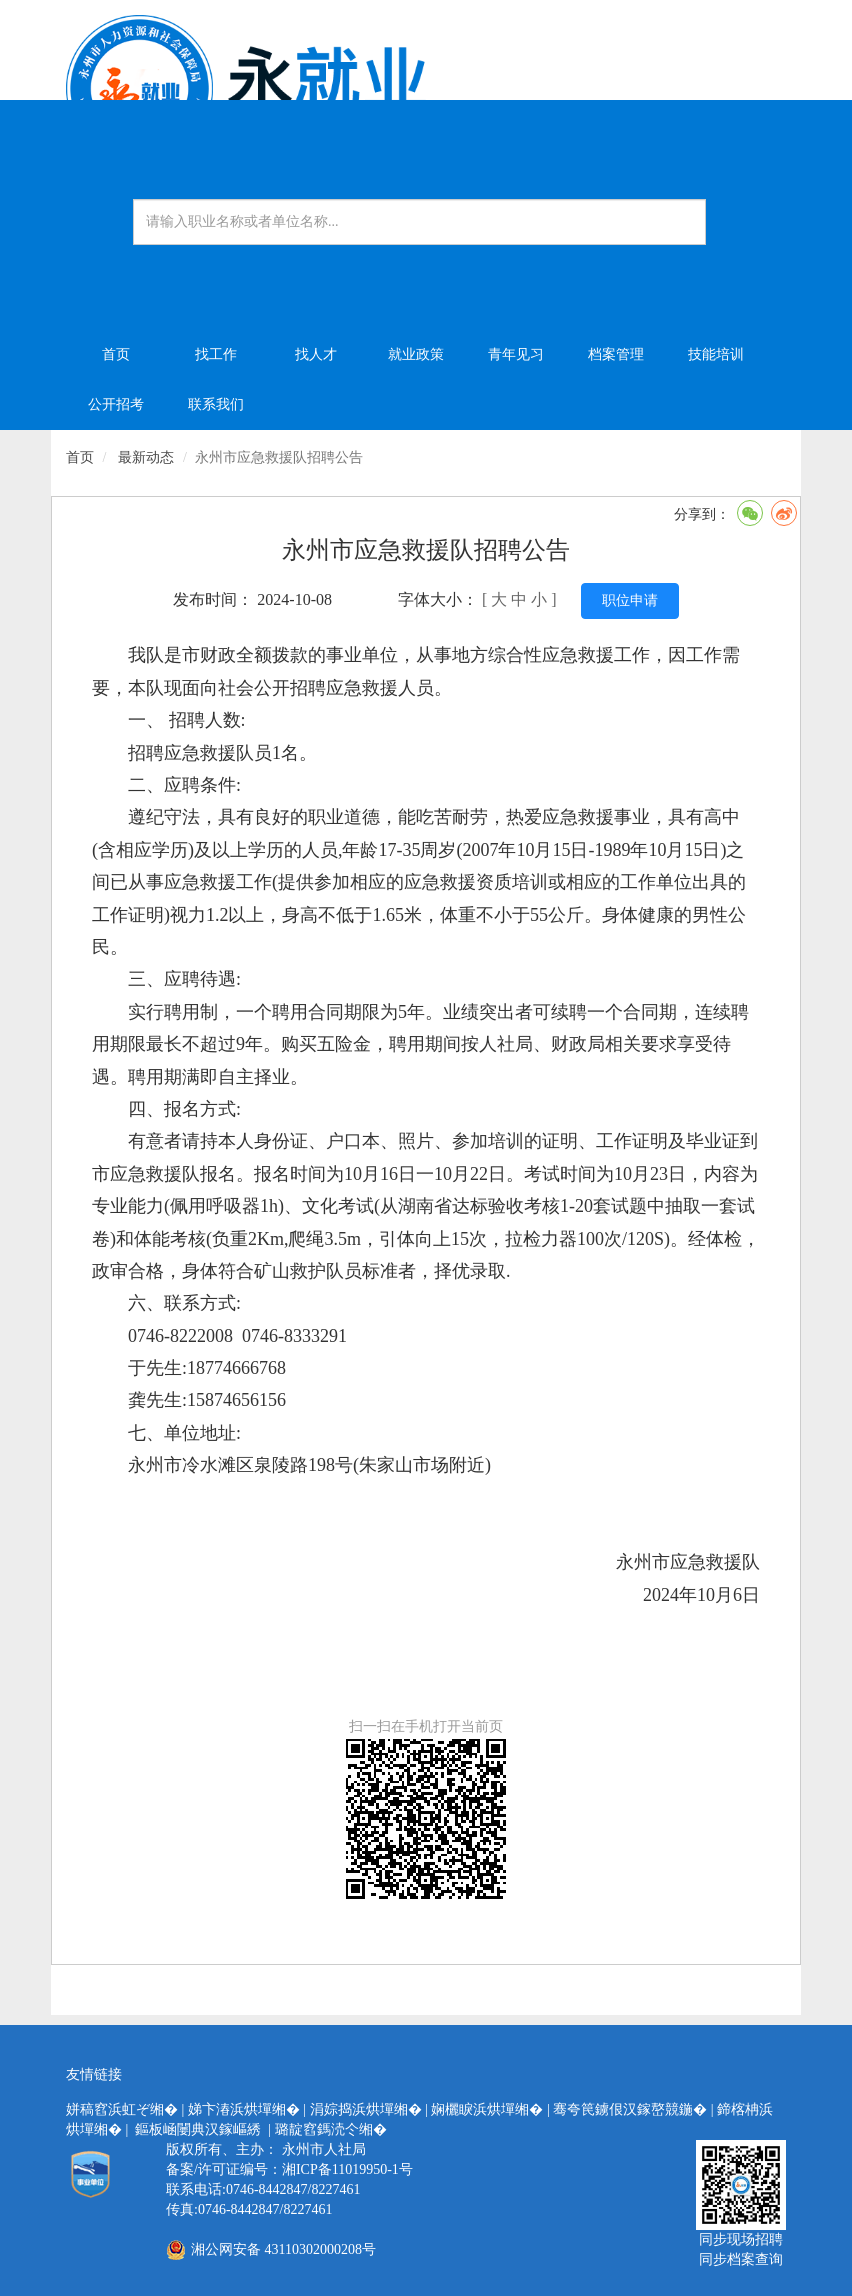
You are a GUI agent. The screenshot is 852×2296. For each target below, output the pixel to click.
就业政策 (416, 354)
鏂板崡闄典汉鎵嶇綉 (198, 2129)
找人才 (316, 354)
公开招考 (116, 404)
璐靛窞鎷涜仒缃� (331, 2129)
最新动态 (146, 457)
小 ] (543, 599)
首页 (116, 354)
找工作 (216, 354)
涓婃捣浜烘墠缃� (366, 2109)
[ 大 (492, 599)
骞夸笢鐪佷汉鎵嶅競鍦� (630, 2109)
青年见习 (516, 354)
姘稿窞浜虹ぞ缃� (122, 2109)
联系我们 (216, 404)
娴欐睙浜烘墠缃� (487, 2109)
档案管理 (616, 354)
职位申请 (630, 600)
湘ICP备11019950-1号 (347, 2169)
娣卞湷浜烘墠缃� (244, 2109)
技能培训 (716, 354)
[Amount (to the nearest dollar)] (419, 222)
